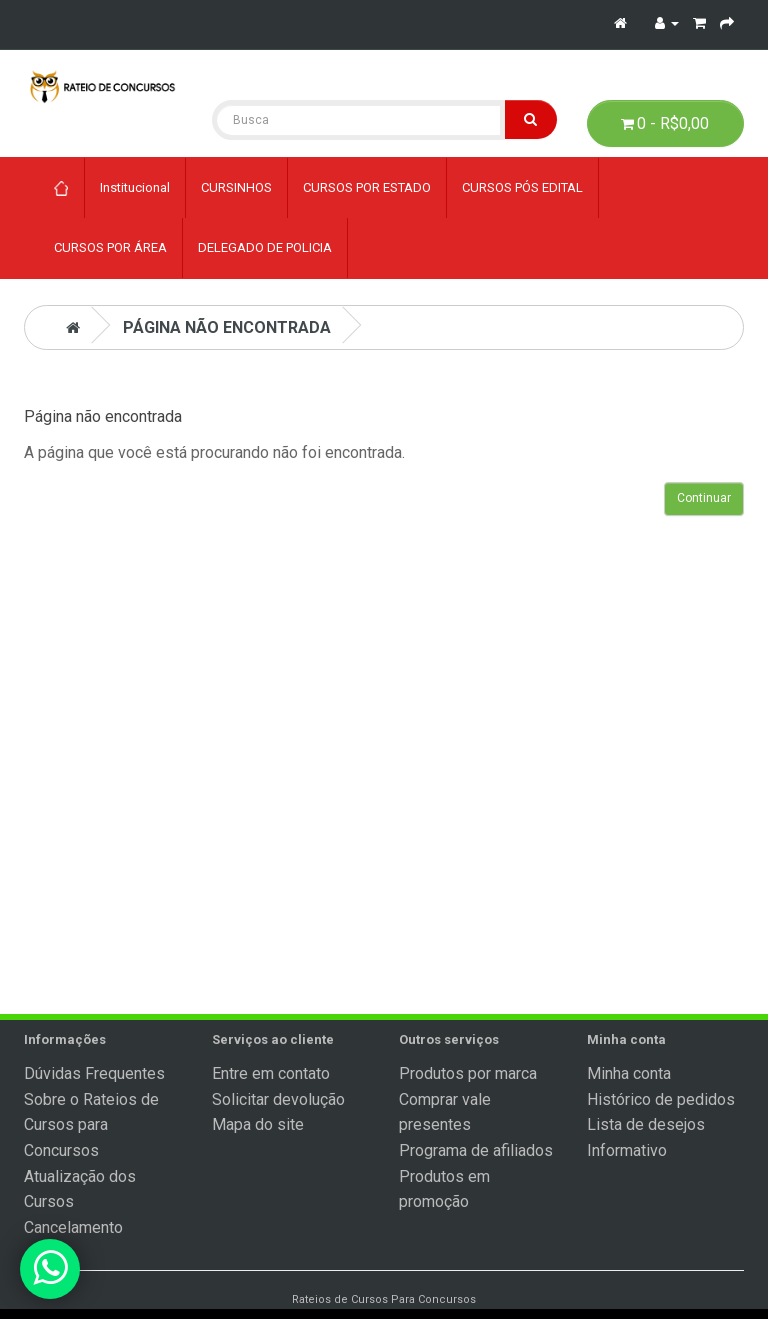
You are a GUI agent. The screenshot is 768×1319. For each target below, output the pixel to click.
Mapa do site (258, 1124)
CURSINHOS (236, 187)
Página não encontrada (227, 327)
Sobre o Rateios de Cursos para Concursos (91, 1125)
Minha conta (629, 1073)
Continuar (704, 498)
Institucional (135, 187)
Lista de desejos (646, 1124)
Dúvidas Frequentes (94, 1073)
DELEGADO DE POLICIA (265, 247)
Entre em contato (271, 1073)
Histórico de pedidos (661, 1099)
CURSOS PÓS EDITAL (522, 187)
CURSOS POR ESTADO (367, 187)
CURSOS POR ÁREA (110, 247)
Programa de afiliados (476, 1150)
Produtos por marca (468, 1073)
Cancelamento (73, 1227)
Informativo (627, 1150)
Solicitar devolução (278, 1099)
